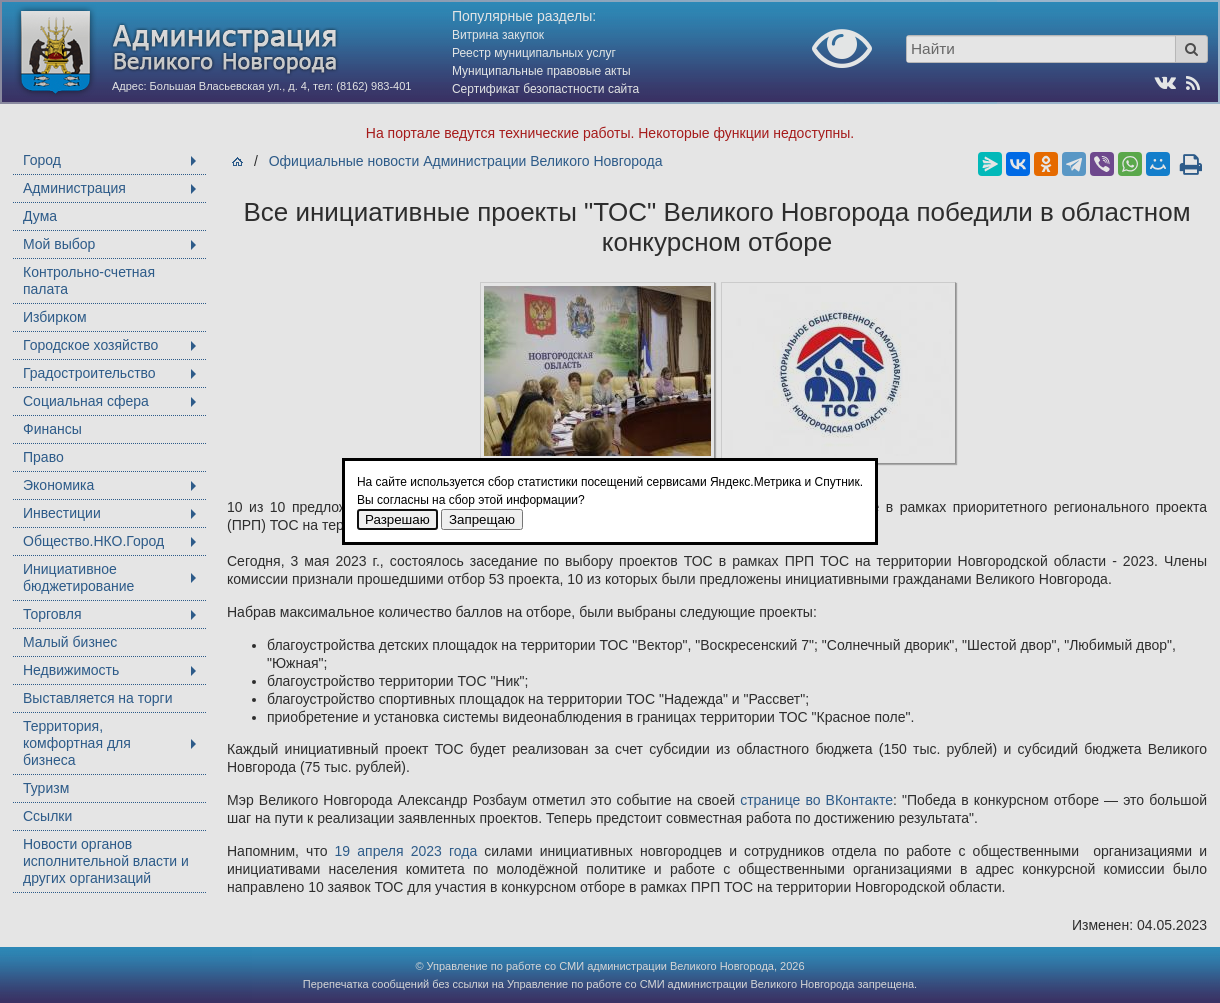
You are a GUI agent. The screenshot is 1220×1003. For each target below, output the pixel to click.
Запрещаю (482, 519)
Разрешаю (397, 519)
